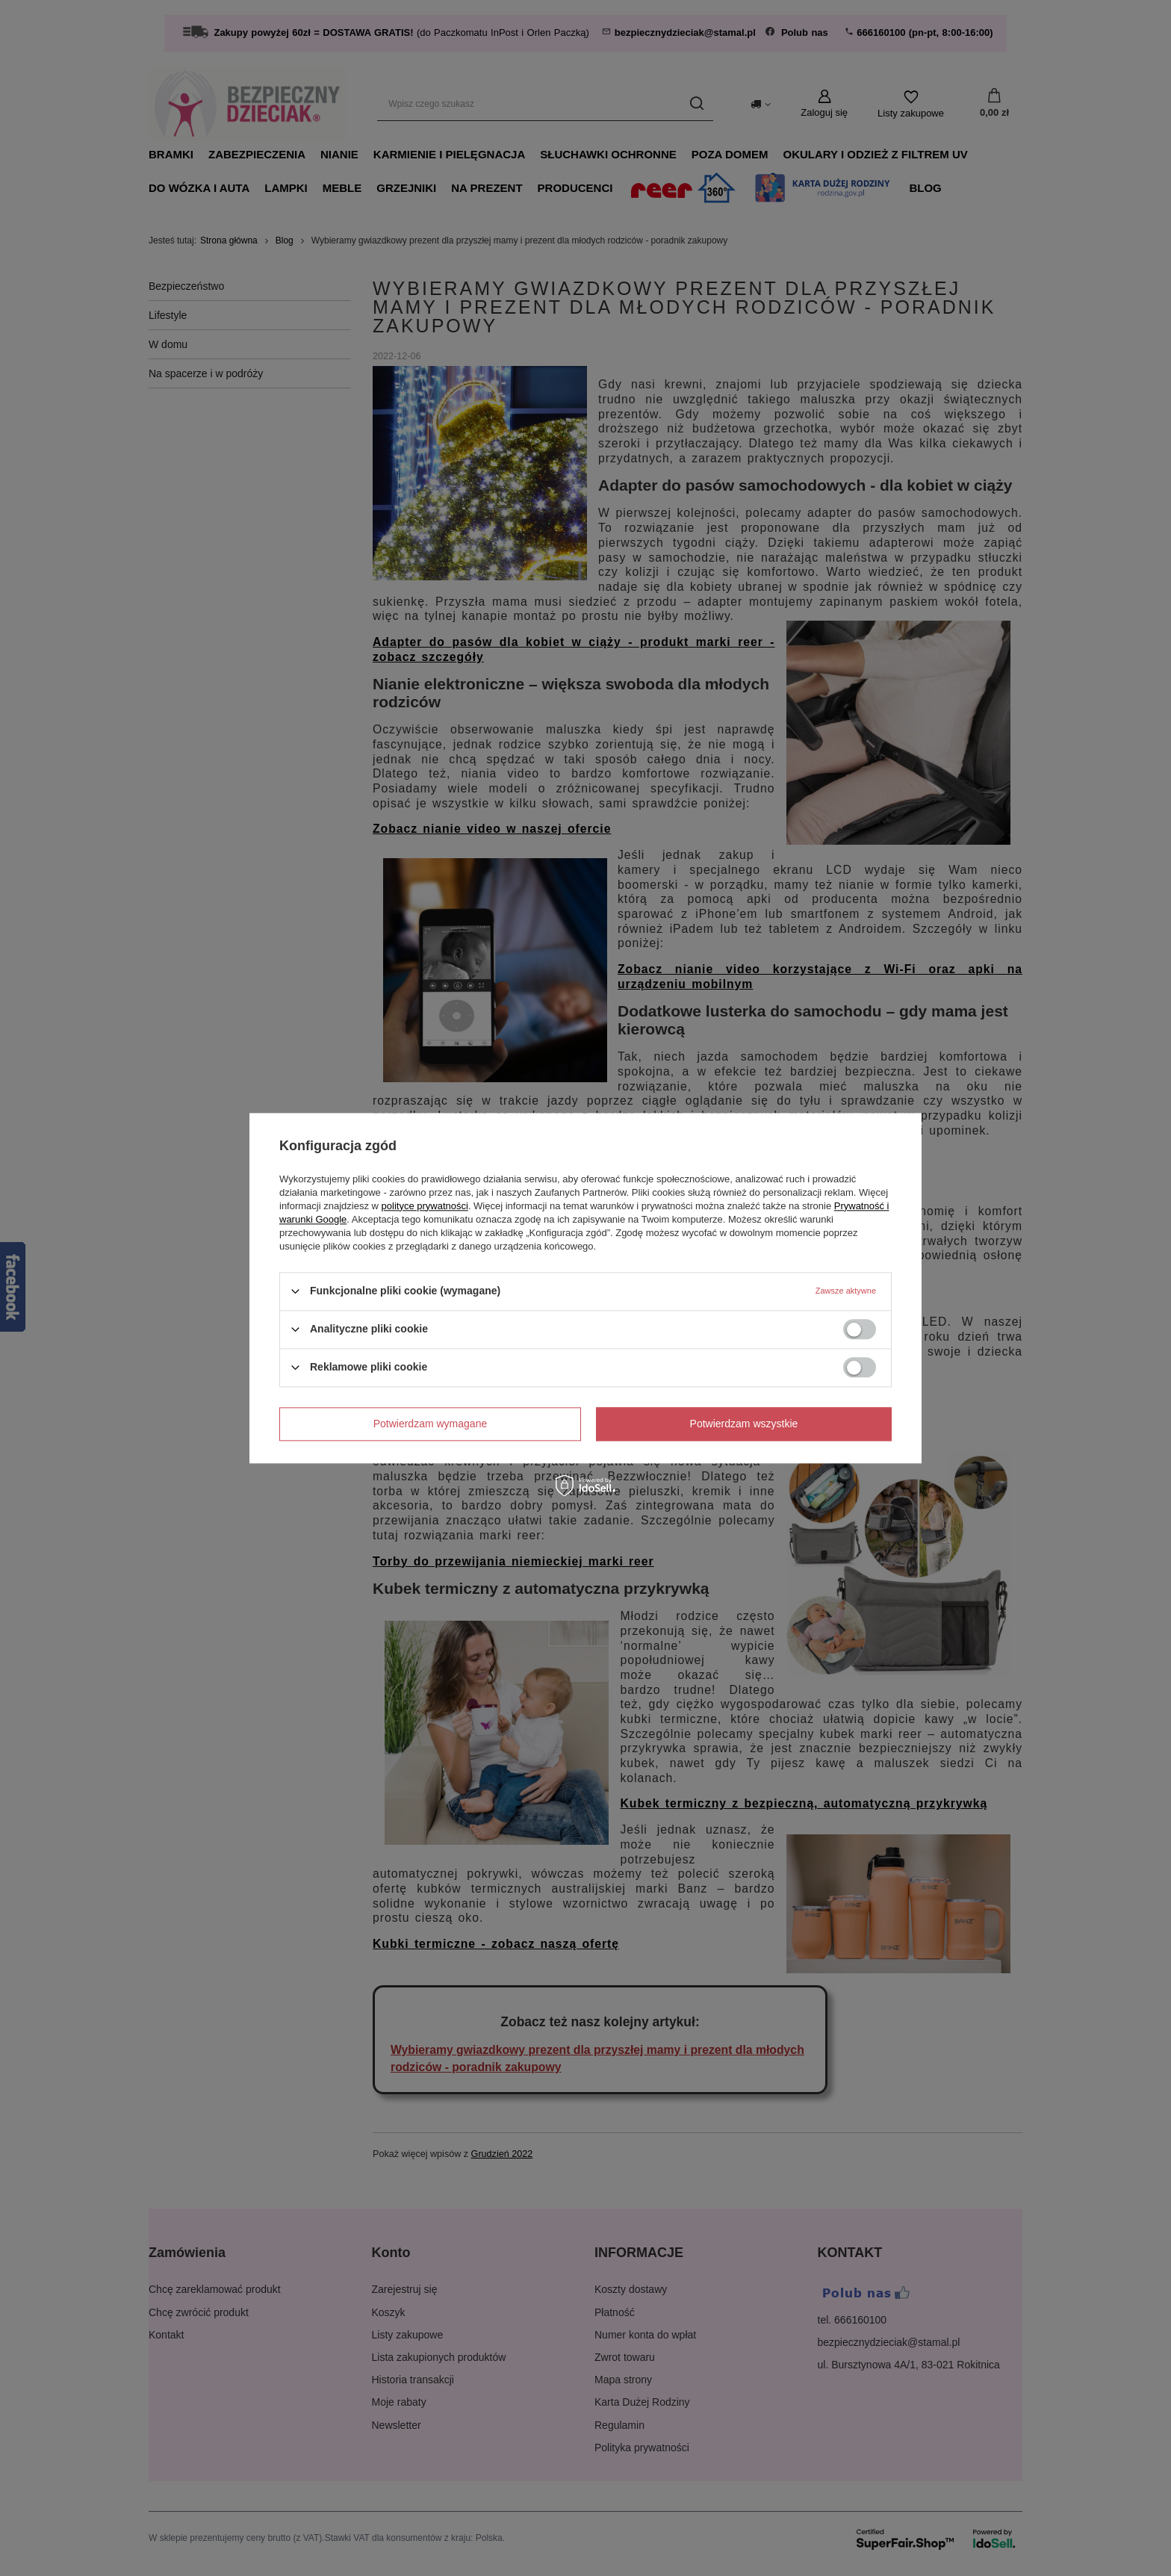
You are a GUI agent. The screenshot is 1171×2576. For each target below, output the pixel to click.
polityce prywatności (425, 1205)
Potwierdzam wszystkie (744, 1424)
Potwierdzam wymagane (430, 1424)
